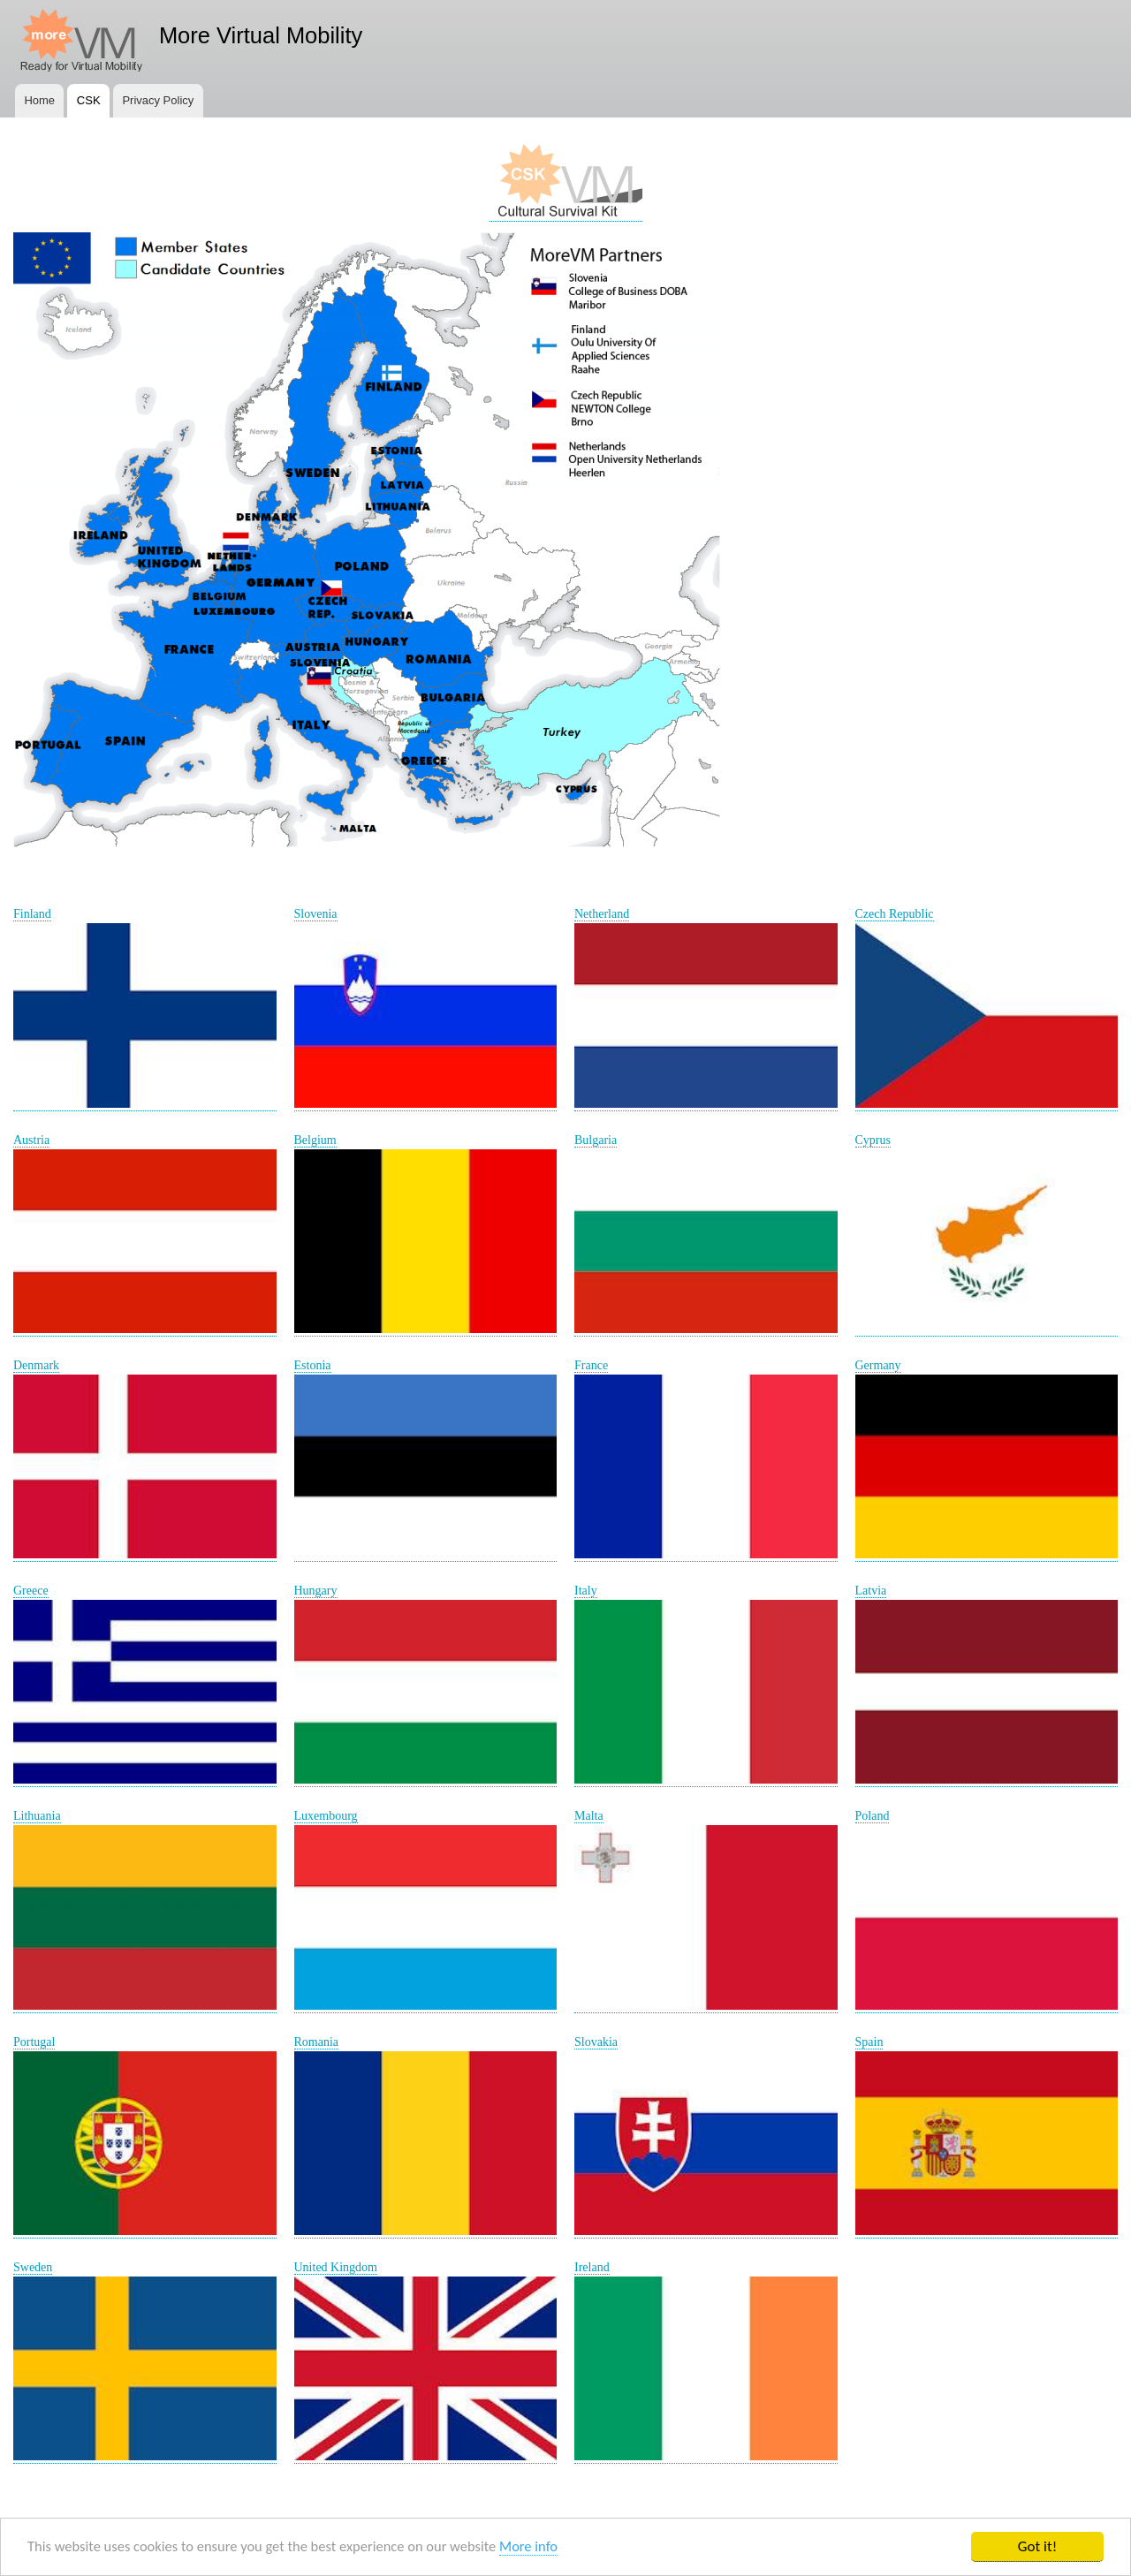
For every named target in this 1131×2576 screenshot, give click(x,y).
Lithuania (37, 1815)
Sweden (32, 2267)
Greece (31, 1590)
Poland (872, 1815)
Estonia (312, 1365)
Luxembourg (326, 1815)
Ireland (592, 2267)
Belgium (315, 1140)
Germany (878, 1365)
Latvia (871, 1590)
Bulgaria (595, 1140)
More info (544, 2547)
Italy (585, 1590)
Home (39, 100)
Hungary (316, 1590)
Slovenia (316, 914)
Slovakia (596, 2042)
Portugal (34, 2042)
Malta (588, 1815)
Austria (31, 1140)
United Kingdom (336, 2267)
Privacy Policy (158, 100)
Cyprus (873, 1140)
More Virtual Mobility (260, 35)
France (591, 1365)
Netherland (601, 914)
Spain (869, 2042)
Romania (316, 2042)
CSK (89, 100)
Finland (32, 914)
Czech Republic (894, 914)
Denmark (36, 1365)
